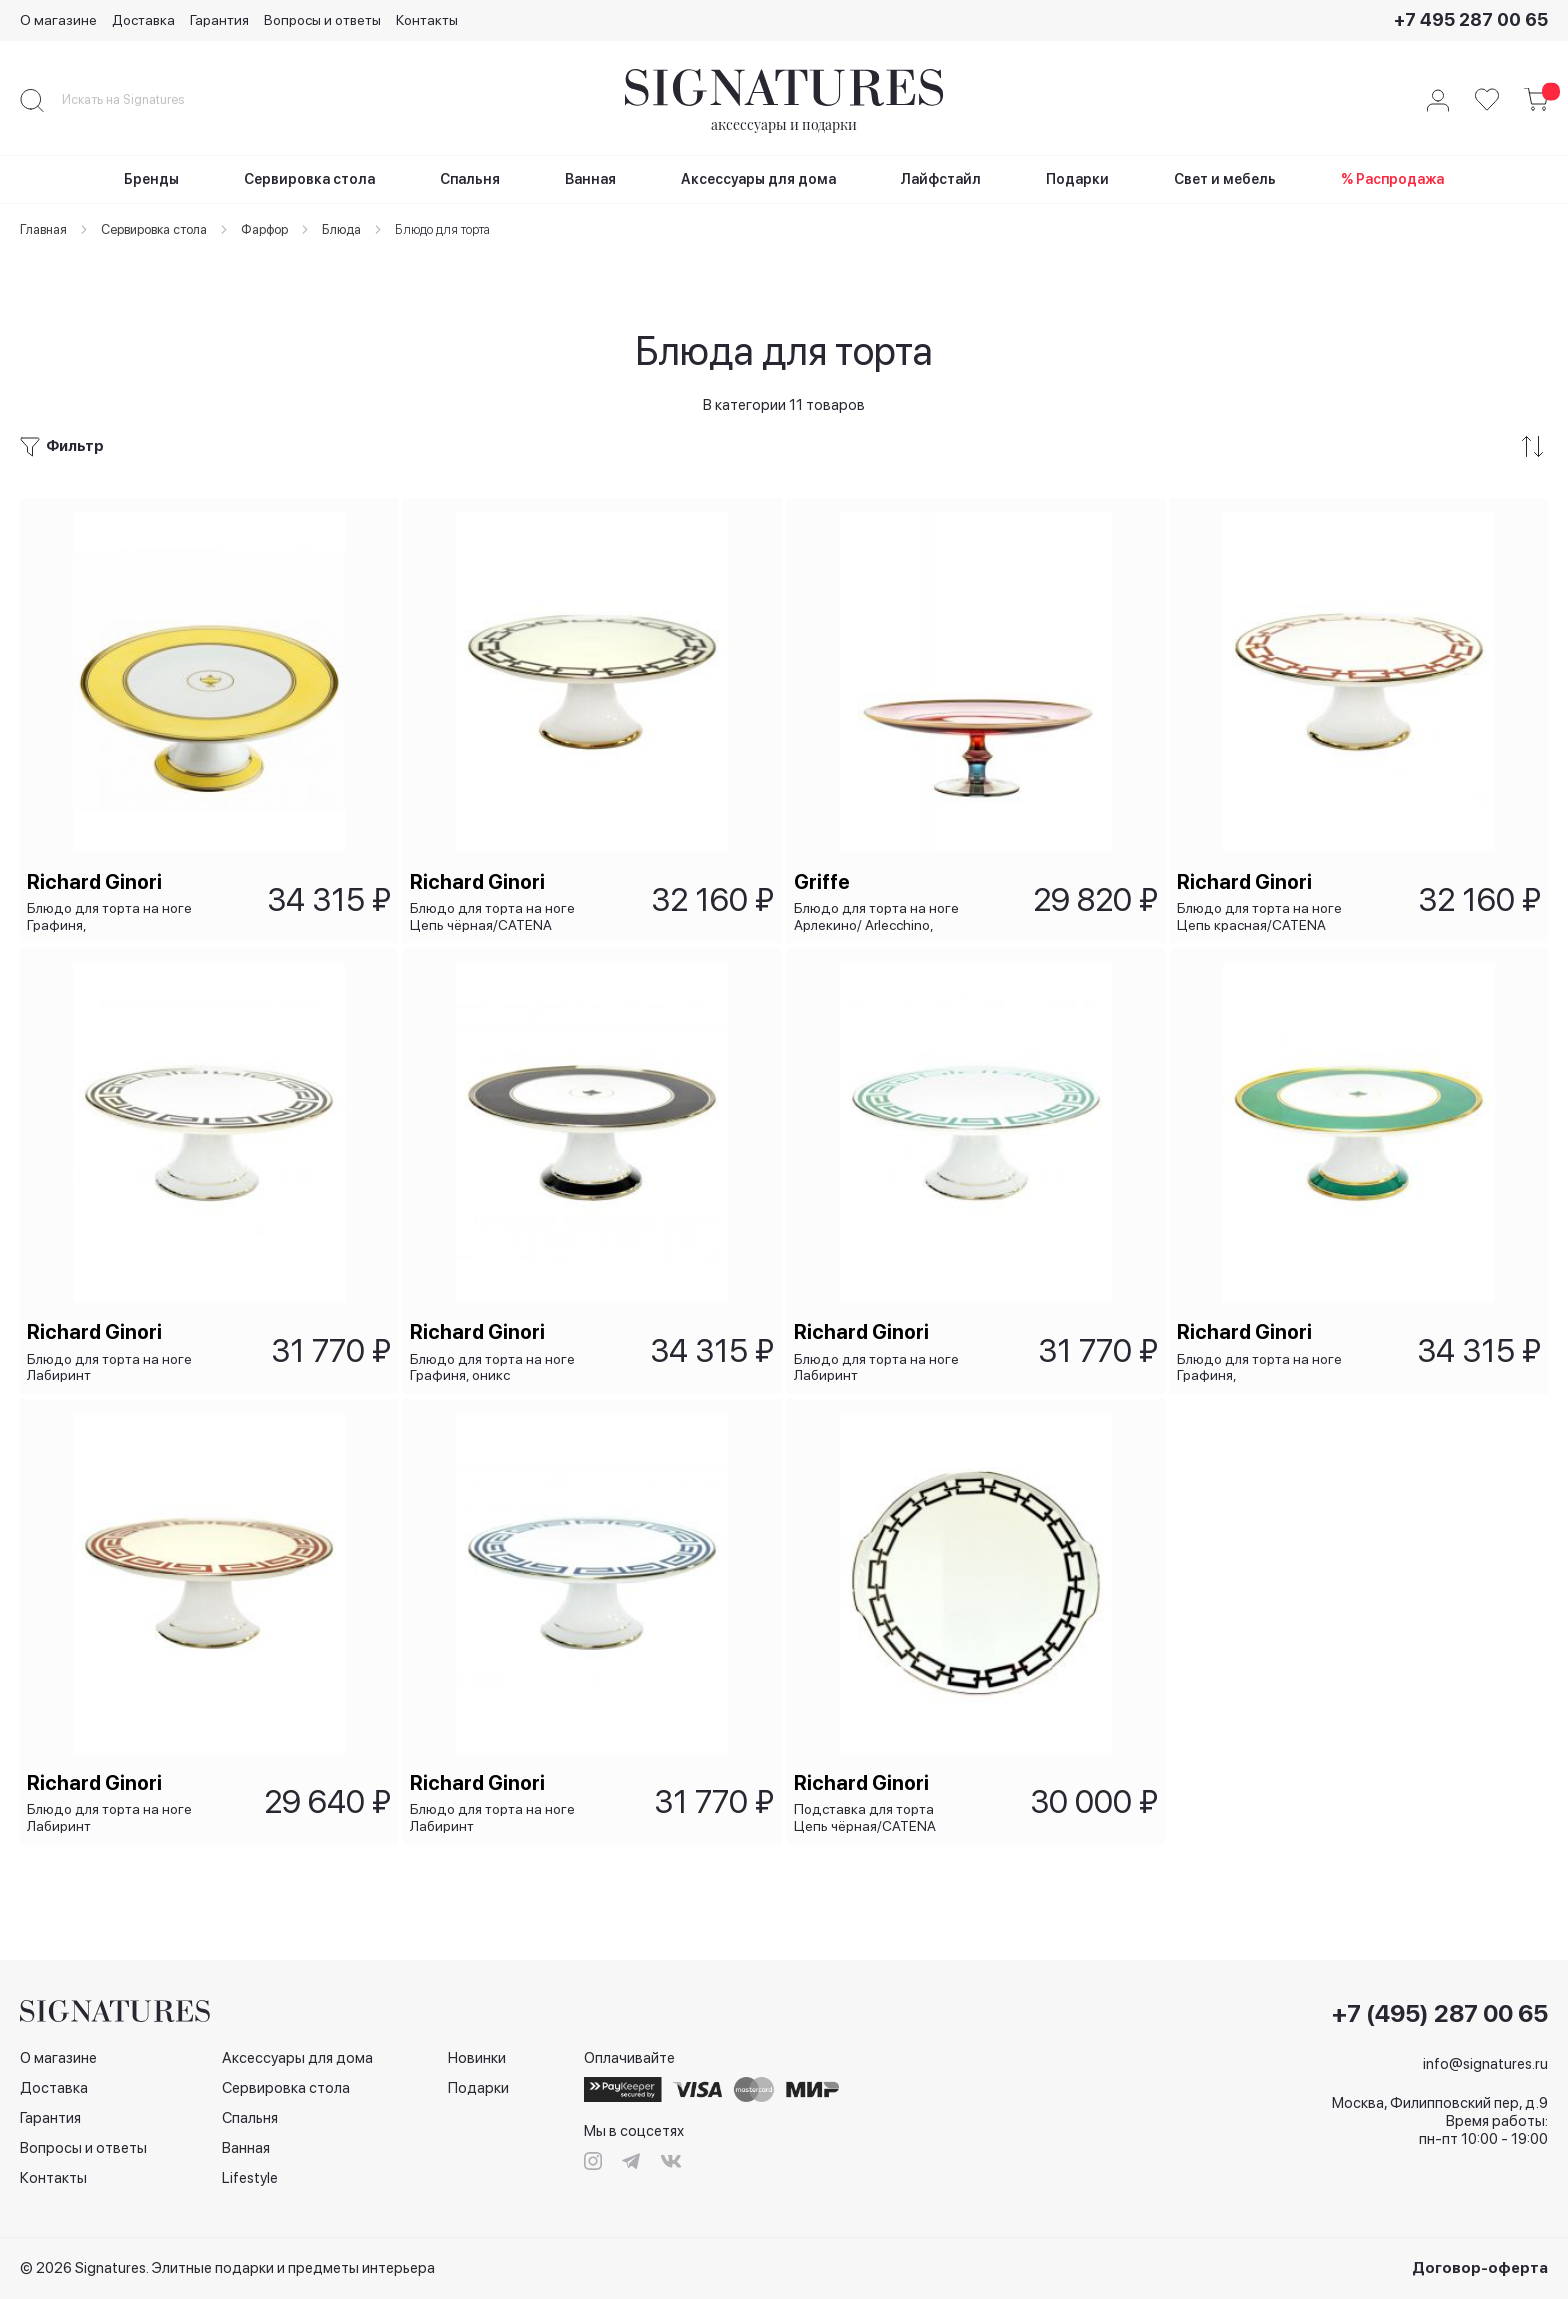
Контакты (427, 20)
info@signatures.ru (1485, 2064)
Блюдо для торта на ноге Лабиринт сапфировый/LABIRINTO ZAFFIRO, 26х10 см (495, 1815)
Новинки (477, 2058)
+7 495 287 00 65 (1471, 19)
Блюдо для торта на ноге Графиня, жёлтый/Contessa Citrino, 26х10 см (112, 878)
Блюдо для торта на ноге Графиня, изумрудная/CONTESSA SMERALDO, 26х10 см (1262, 1347)
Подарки (478, 2088)
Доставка (143, 20)
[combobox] (140, 100)
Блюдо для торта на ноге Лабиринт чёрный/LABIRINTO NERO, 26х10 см (112, 1347)
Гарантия (219, 20)
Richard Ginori (97, 844)
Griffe (825, 844)
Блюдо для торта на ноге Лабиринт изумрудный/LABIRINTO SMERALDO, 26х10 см (879, 1347)
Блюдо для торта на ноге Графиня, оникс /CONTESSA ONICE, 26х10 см (498, 1347)
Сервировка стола (286, 2088)
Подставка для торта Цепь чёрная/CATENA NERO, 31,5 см (868, 1815)
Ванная (246, 2148)
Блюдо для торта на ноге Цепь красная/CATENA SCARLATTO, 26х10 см (1262, 878)
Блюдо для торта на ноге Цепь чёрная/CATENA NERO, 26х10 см (495, 878)
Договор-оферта (1480, 2268)
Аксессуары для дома (297, 2058)
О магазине (58, 20)
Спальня (250, 2118)
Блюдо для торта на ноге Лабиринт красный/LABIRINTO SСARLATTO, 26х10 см (112, 1815)
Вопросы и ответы (322, 20)
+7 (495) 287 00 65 (1440, 2014)
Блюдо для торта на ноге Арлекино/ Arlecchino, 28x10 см (879, 878)
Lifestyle (250, 2178)
